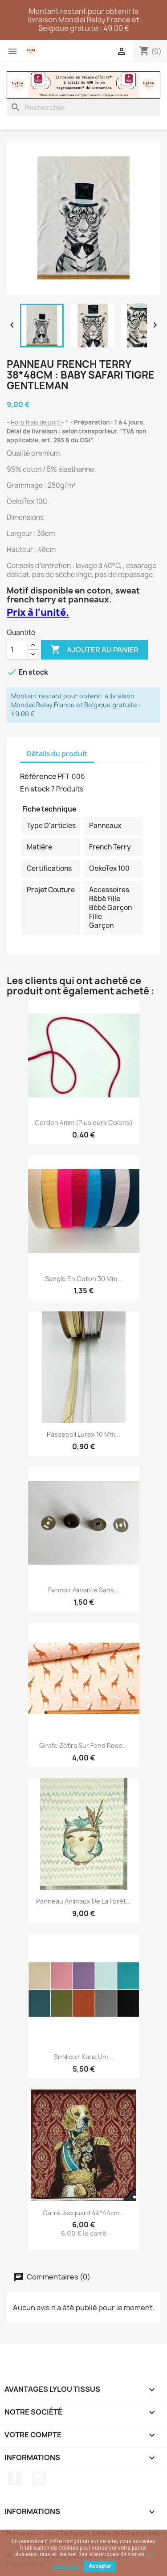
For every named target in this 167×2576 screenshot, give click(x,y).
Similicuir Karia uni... (83, 2057)
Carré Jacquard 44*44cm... (84, 2213)
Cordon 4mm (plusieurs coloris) (84, 1122)
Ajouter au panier (94, 649)
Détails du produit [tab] (57, 753)
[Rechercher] (83, 107)
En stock (35, 788)
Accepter (100, 2566)
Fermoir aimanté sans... (83, 1590)
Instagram (39, 2478)
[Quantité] (17, 649)
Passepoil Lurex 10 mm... (83, 1434)
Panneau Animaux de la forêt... (83, 1901)
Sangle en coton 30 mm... (83, 1278)
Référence (38, 776)
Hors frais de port (36, 422)
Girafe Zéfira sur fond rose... (83, 1745)
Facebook (15, 2478)
